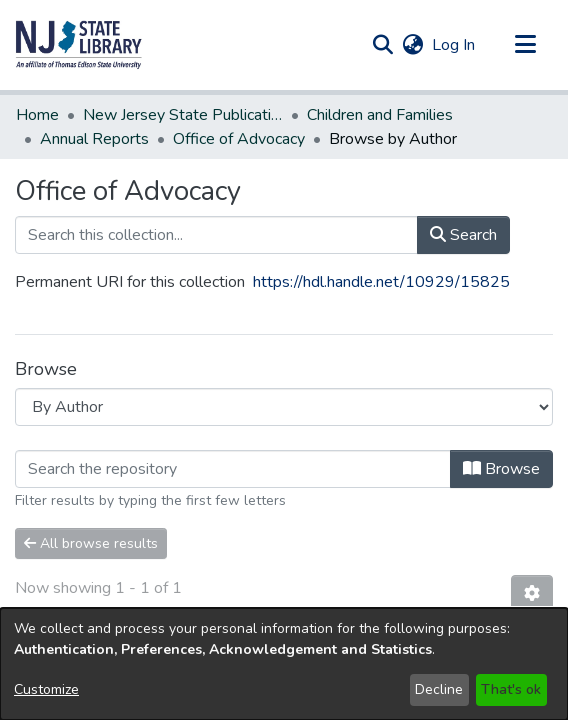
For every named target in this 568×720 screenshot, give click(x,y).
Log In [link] (454, 45)
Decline (439, 689)
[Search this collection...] (216, 211)
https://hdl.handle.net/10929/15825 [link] (381, 258)
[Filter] (233, 445)
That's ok (511, 689)
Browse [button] (501, 445)
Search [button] (463, 211)
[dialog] (284, 664)
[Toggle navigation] (525, 45)
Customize (46, 689)
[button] (79, 45)
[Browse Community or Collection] (284, 383)
